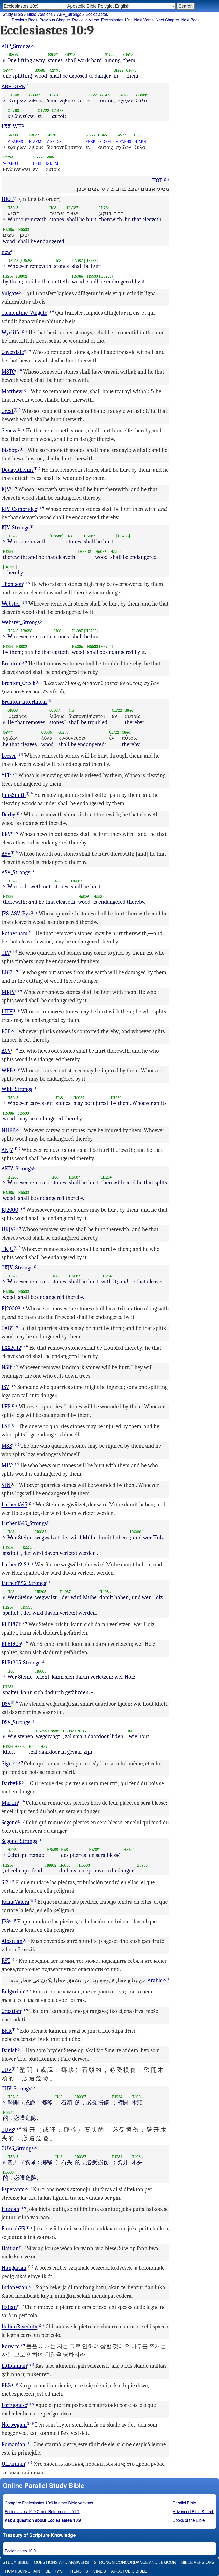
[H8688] (27, 260)
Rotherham (15, 933)
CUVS (8, 2130)
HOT (157, 180)
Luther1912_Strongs (24, 1583)
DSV (6, 1704)
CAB (6, 1328)
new (6, 252)
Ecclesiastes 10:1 (116, 20)
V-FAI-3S (10, 163)
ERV (6, 834)
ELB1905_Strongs (21, 1662)
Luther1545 (14, 1504)
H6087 (72, 207)
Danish (10, 2050)
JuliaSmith (14, 795)
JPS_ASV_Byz (16, 913)
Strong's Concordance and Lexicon (135, 2562)
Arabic (155, 1980)
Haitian (10, 2248)
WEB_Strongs (17, 1089)
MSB (7, 1446)
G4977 (8, 70)
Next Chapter (167, 20)
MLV (7, 1465)
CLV (6, 953)
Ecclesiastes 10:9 (20, 2551)
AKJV (7, 1150)
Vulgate (10, 293)
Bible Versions (40, 14)
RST (6, 1960)
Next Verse (144, 20)
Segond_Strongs (19, 1841)
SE (4, 1882)
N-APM (35, 141)
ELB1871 (11, 1624)
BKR (7, 2030)
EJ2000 (10, 1308)
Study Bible (13, 14)
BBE (6, 972)
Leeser (9, 755)
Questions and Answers (61, 2562)
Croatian (11, 2011)
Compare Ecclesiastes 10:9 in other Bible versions (49, 2503)
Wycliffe (11, 332)
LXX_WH (12, 126)
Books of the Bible (189, 2520)
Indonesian (15, 2287)
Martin (10, 1803)
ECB (6, 1031)
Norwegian (14, 2424)
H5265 (13, 207)
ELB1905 (11, 1644)
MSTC (8, 371)
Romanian (13, 2444)
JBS (5, 1921)
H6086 (8, 229)
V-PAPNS (15, 141)
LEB (6, 1406)
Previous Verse (85, 20)
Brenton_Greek (19, 683)
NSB (6, 1367)
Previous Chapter (54, 20)
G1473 (128, 54)
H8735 (80, 1731)
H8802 (20, 1746)
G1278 (70, 54)
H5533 (23, 229)
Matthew (12, 391)
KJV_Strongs (16, 527)
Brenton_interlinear (25, 701)
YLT (6, 775)
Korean (10, 2346)
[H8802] (21, 276)
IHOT (8, 199)
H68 (52, 207)
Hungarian (14, 2268)
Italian (9, 2307)
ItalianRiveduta (20, 2326)
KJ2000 (10, 1210)
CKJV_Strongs (17, 1267)
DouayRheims (18, 470)
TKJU (8, 1249)
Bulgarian (13, 1991)
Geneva (10, 430)
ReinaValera (16, 1902)
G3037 (53, 54)
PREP (90, 141)
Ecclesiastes (97, 14)
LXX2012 (11, 1348)
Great (8, 411)
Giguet (9, 1763)
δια (71, 710)
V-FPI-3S (53, 141)
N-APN (140, 141)
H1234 (104, 207)
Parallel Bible (184, 2503)
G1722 (110, 54)
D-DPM (104, 141)
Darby (9, 814)
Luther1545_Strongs (24, 1523)
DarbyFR (12, 1783)
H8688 (53, 1731)
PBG (6, 2385)
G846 (102, 135)
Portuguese (14, 2405)
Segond (10, 1822)
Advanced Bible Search (193, 2512)
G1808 (12, 54)
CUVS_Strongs (18, 2148)
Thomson (12, 584)
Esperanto (13, 2189)
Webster (11, 603)
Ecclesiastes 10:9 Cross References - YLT (42, 2512)
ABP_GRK (14, 86)
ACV (6, 1051)
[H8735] (91, 260)
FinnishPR (14, 2228)
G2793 (55, 70)
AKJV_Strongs (17, 1168)
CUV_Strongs (16, 2088)
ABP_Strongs (16, 46)
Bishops (11, 450)
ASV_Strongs (16, 872)
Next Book (190, 20)
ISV (5, 1387)
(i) (32, 45)
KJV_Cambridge (19, 509)
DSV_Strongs (16, 1722)
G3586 (40, 70)
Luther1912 (14, 1564)
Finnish (10, 2209)
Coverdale (13, 352)
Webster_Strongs (21, 622)
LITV (7, 1011)
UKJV (8, 1229)
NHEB (9, 1130)
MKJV (8, 992)
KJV (6, 489)
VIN (6, 1485)
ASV (6, 854)
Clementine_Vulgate (24, 313)
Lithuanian (14, 2366)
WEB (7, 1070)
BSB (6, 1426)
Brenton (11, 663)
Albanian (12, 1941)
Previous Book (25, 20)
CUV (7, 2070)
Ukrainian (13, 2464)
